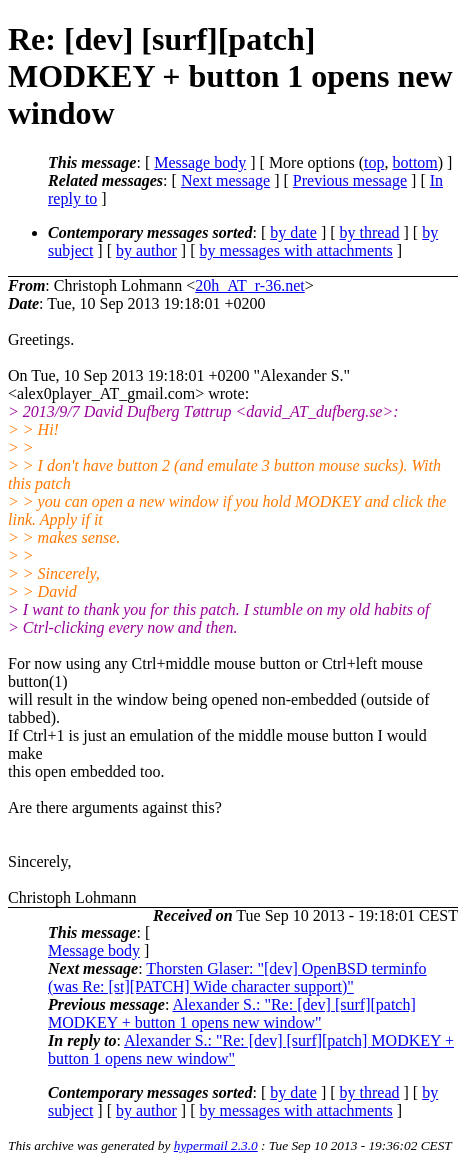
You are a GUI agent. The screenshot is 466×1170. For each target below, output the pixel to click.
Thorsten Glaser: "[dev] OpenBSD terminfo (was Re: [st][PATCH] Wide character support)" (237, 977)
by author (146, 250)
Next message (225, 180)
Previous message (350, 180)
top (374, 162)
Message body (200, 162)
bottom (414, 162)
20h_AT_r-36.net (249, 285)
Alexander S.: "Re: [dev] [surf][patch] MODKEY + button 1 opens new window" (232, 1013)
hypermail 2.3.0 (216, 1145)
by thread (370, 232)
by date (293, 232)
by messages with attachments (296, 250)
